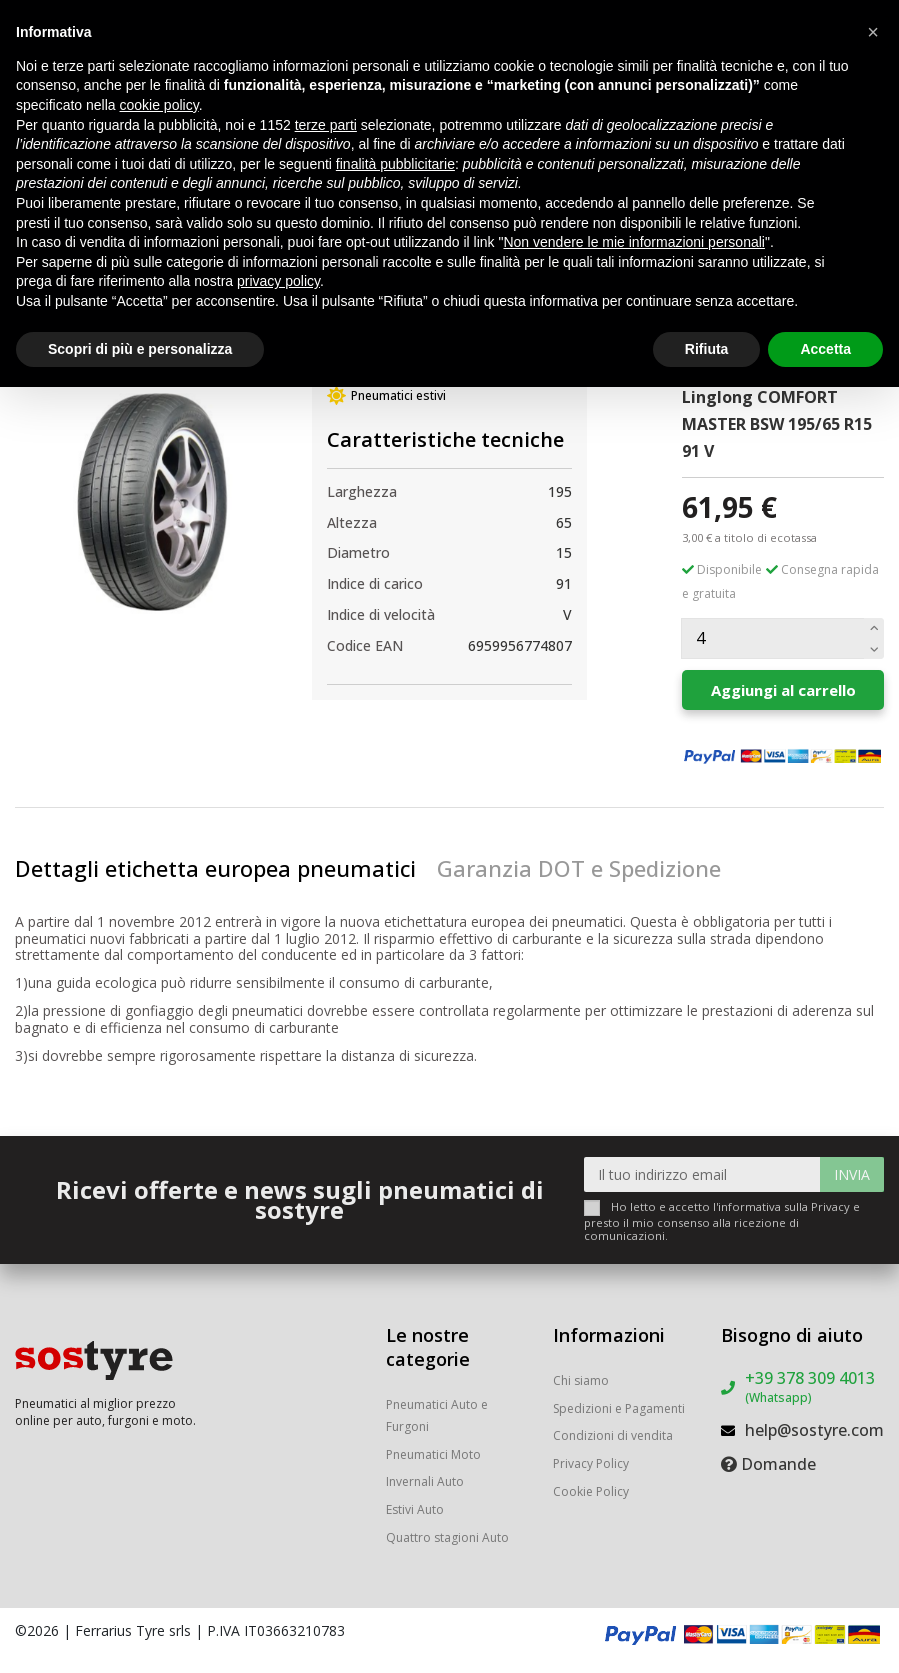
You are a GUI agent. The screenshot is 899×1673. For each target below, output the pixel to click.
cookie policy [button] (159, 105)
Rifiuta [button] (707, 349)
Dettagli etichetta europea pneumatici (215, 868)
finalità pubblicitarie (395, 164)
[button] (873, 32)
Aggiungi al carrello (783, 690)
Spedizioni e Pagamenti (619, 1408)
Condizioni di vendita (613, 1435)
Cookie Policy (591, 1491)
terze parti (326, 125)
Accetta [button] (825, 349)
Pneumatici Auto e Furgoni (437, 1415)
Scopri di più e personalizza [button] (140, 349)
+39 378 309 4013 (810, 1386)
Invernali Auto (425, 1481)
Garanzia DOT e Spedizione (579, 868)
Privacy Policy (591, 1463)
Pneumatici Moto (433, 1454)
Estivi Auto (415, 1509)
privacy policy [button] (278, 281)
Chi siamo (581, 1380)
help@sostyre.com (814, 1430)
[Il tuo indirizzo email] (702, 1174)
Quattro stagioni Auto (447, 1537)
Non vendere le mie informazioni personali (633, 242)
